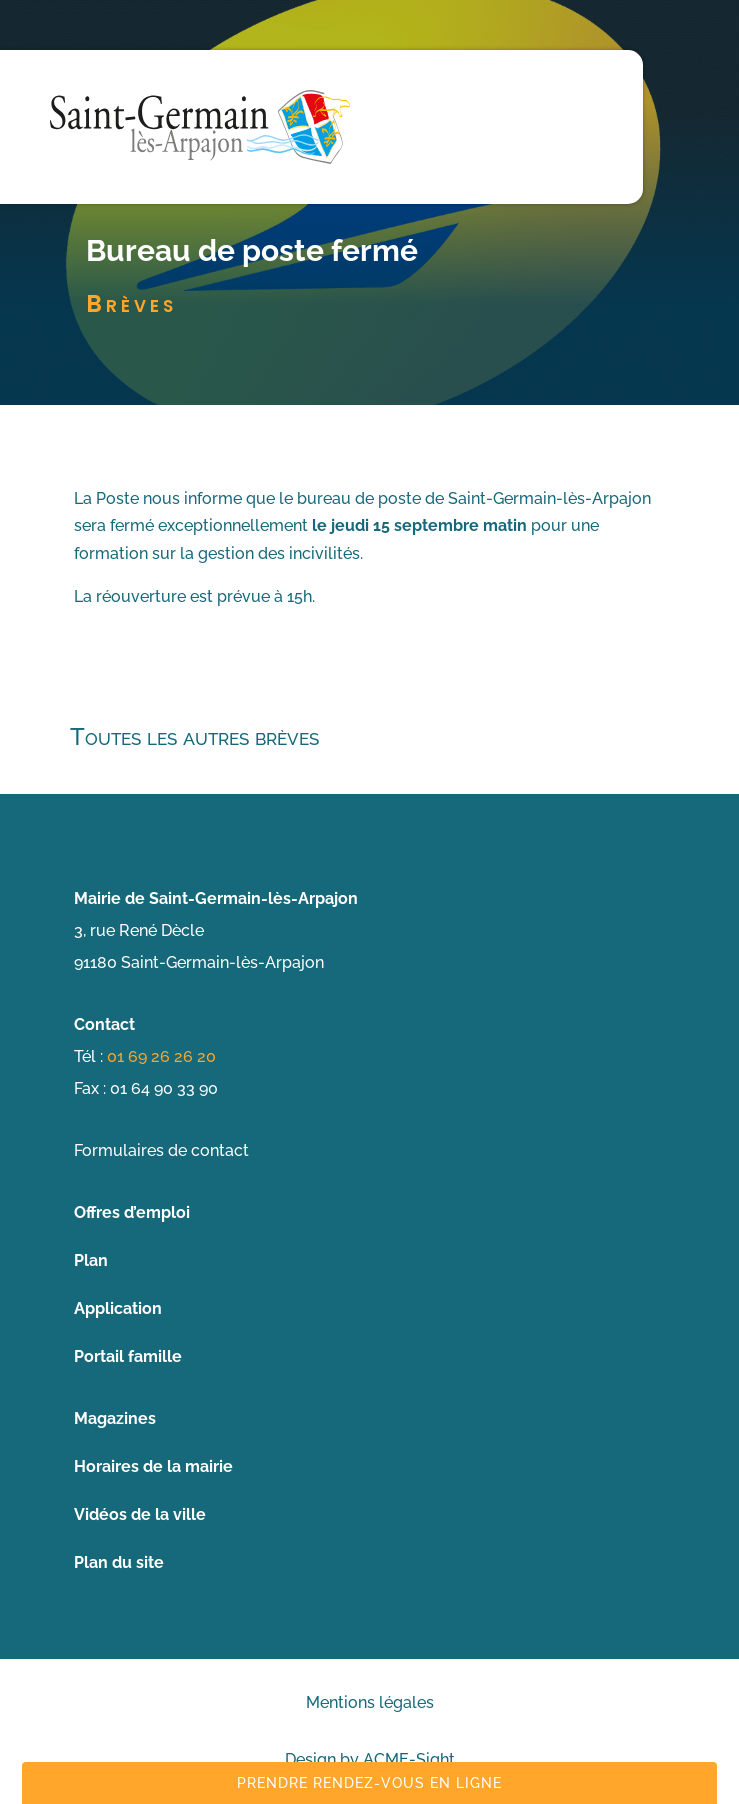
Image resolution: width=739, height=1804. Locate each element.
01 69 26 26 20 (161, 1056)
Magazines (115, 1418)
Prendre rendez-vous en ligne (369, 1783)
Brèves (131, 303)
